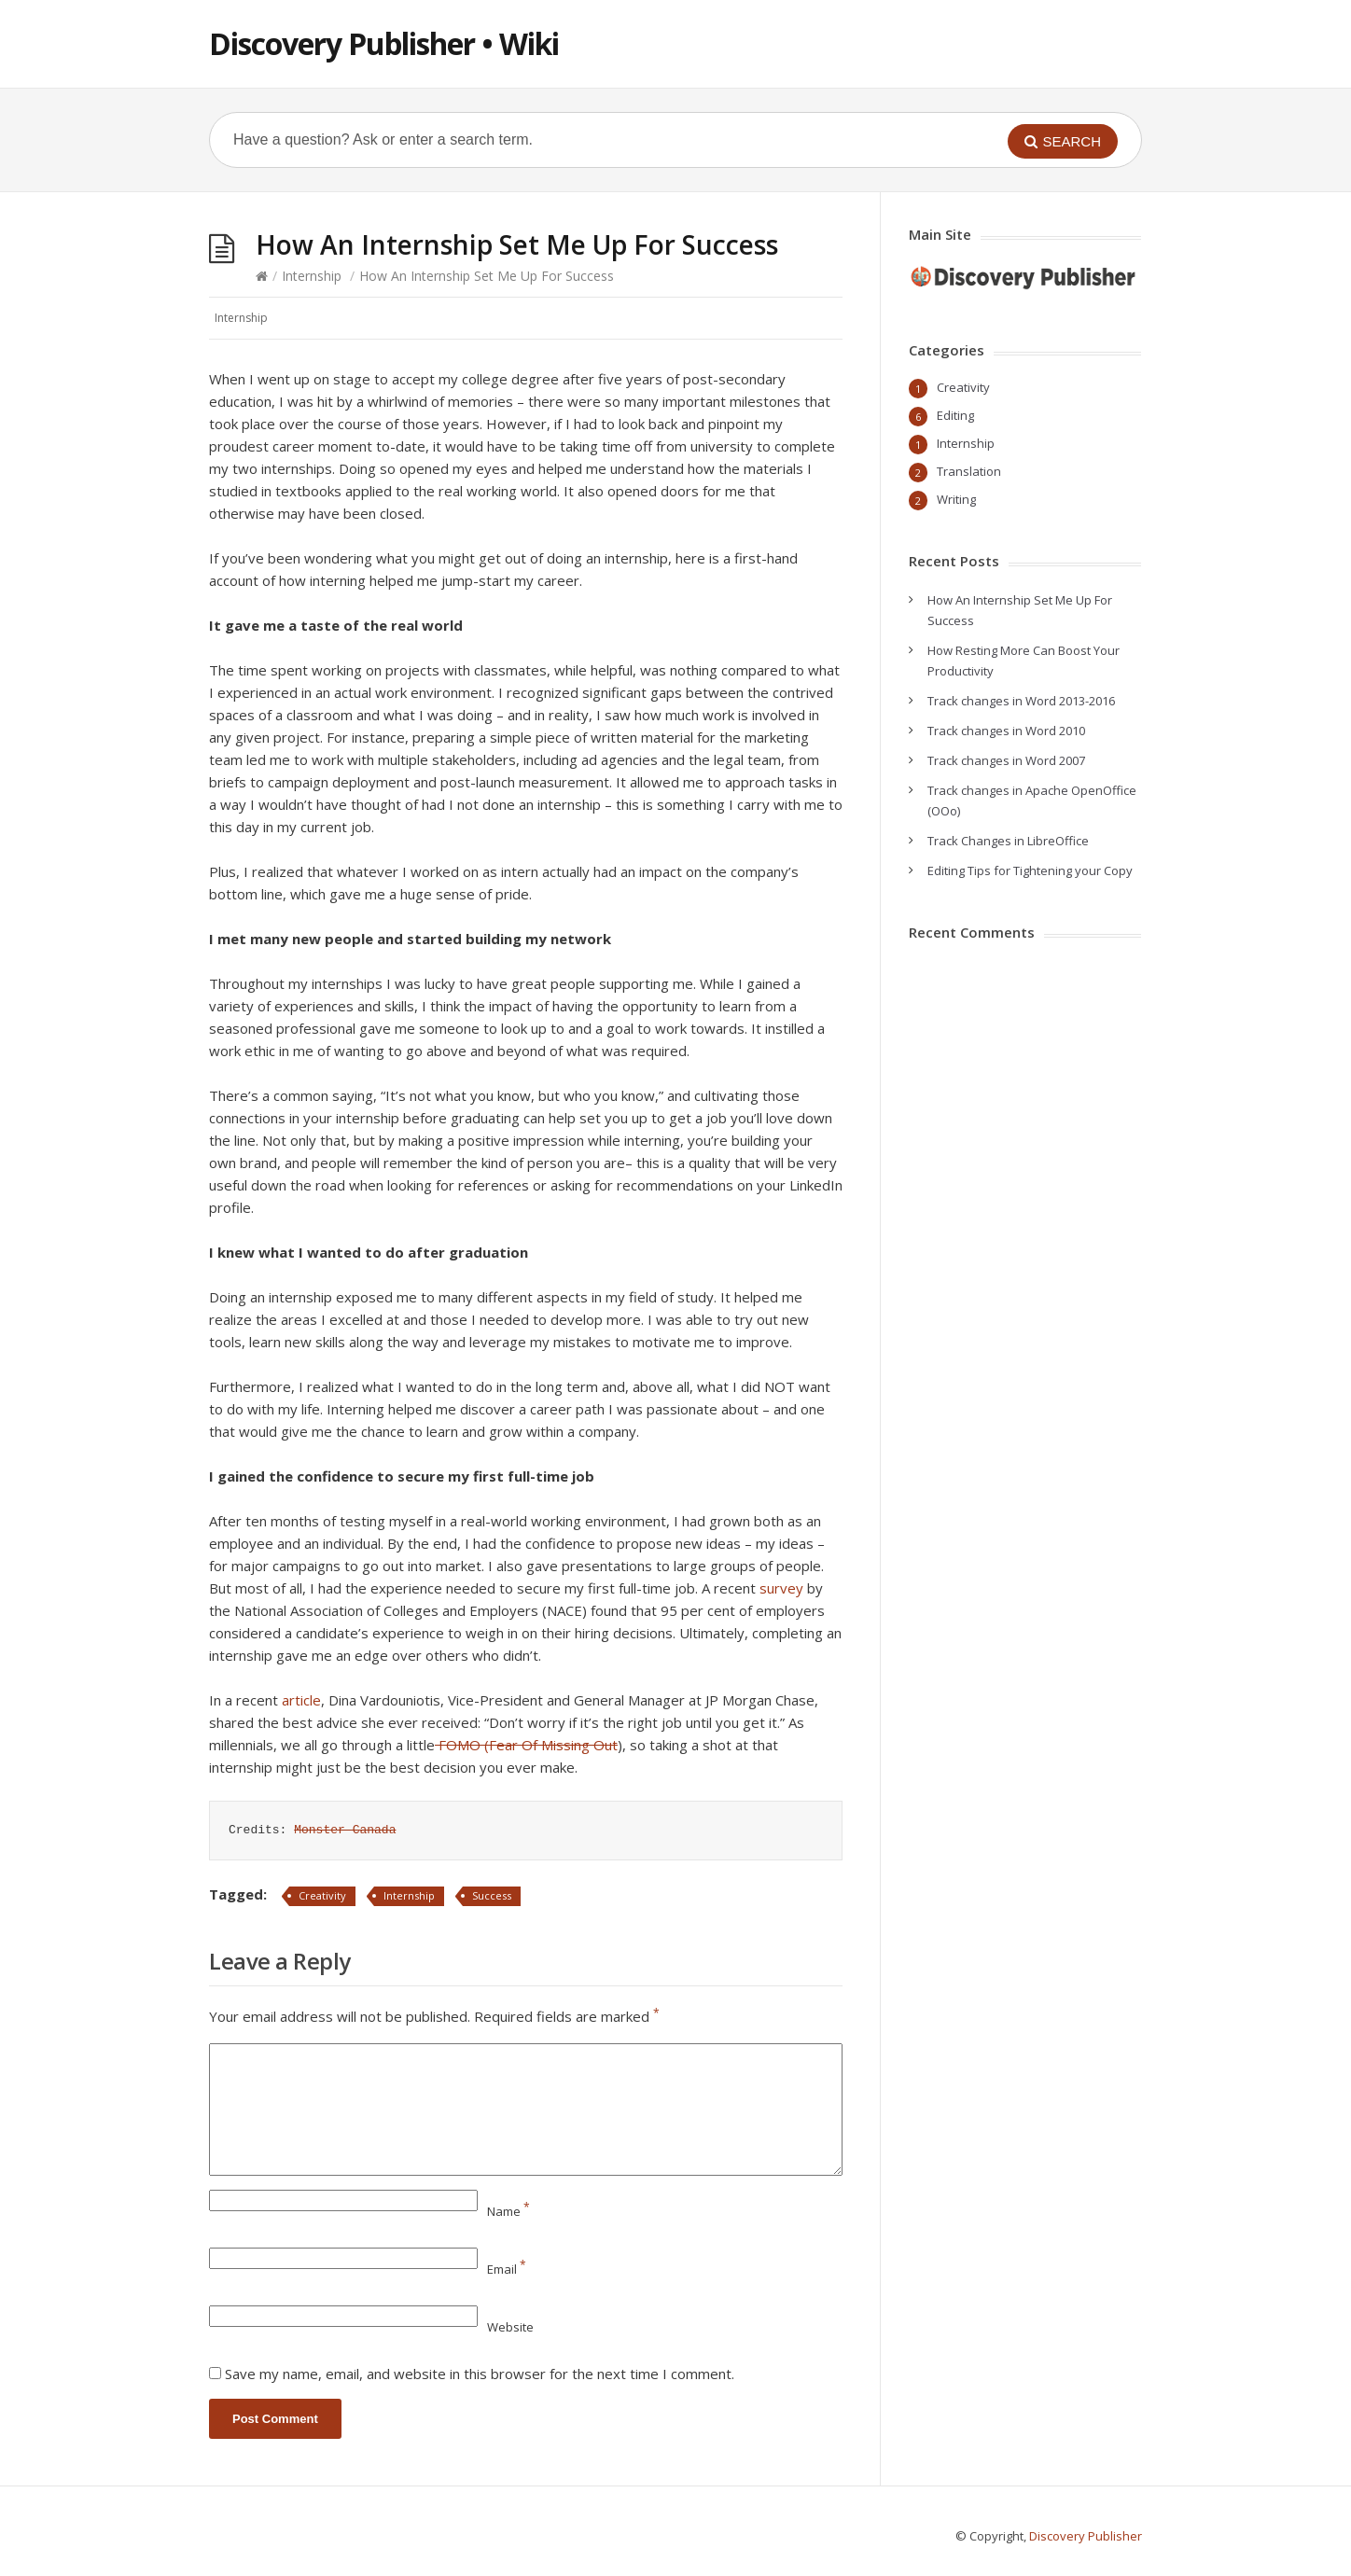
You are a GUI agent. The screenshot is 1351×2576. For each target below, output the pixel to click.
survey (781, 1588)
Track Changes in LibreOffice (1008, 840)
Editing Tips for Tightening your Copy (1030, 870)
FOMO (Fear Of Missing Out (526, 1744)
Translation (969, 471)
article (301, 1700)
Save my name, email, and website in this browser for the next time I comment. (479, 2373)
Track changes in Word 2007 (1006, 760)
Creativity (322, 1895)
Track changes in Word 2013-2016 (1021, 700)
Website (510, 2326)
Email (506, 2269)
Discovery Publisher (1085, 2535)
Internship (311, 276)
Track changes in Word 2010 (1006, 730)
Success (491, 1895)
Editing (955, 415)
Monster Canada (345, 1830)
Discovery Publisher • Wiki (384, 43)
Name (508, 2211)
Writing (956, 499)
